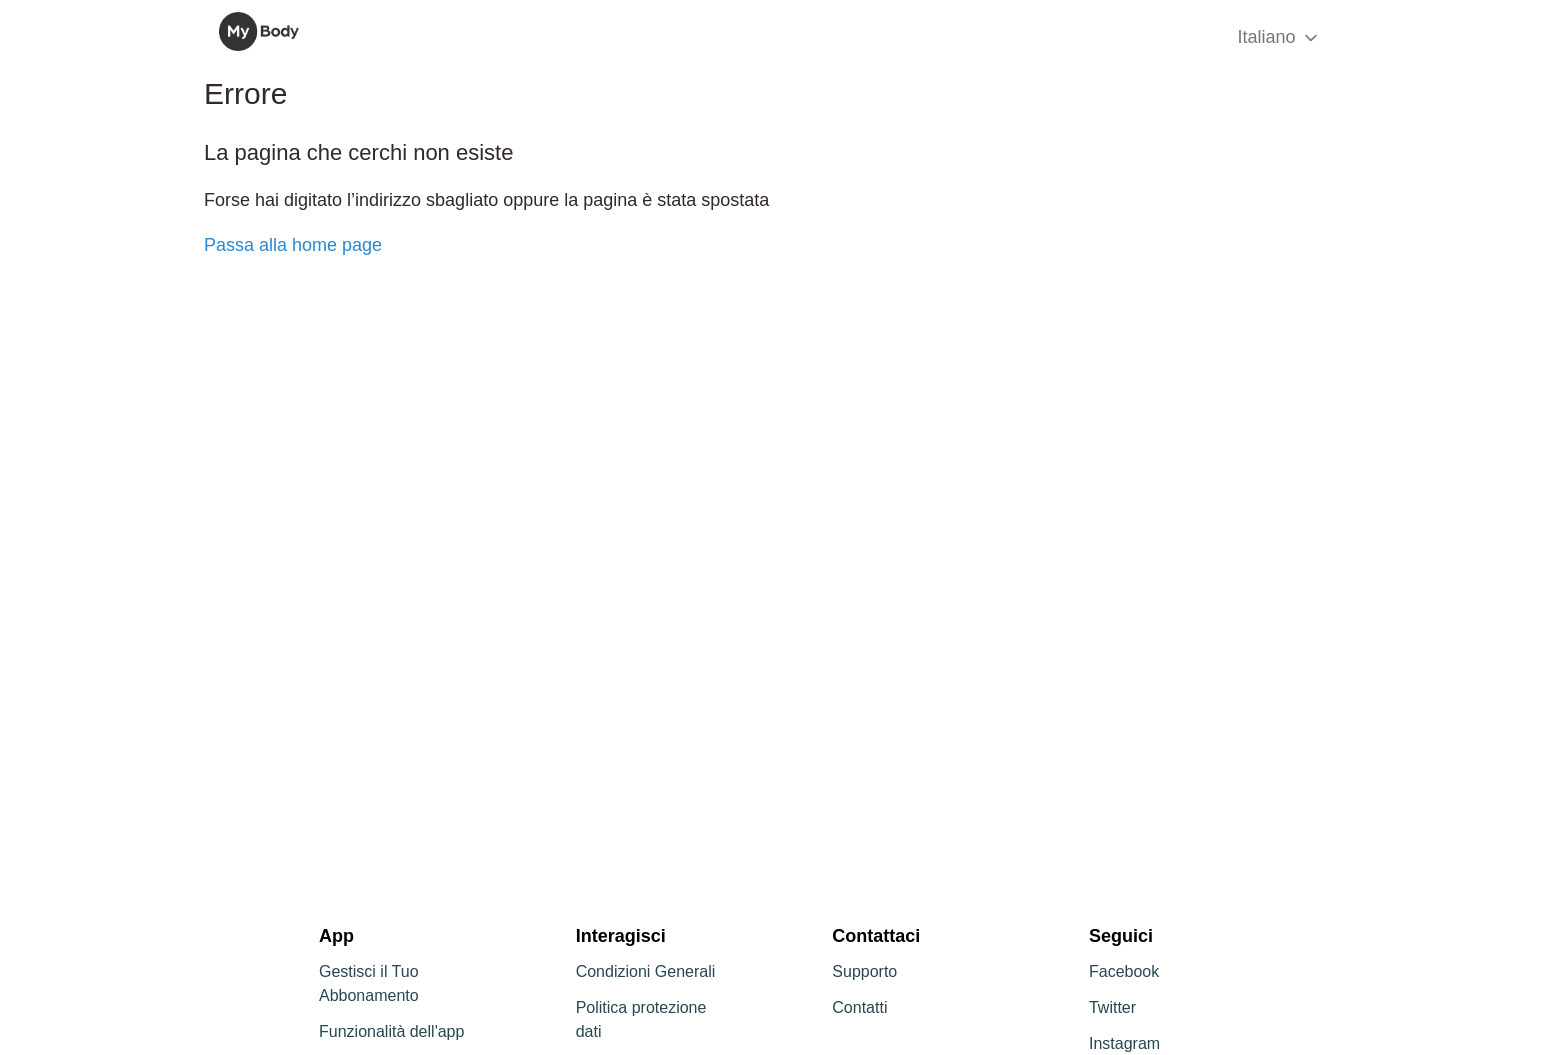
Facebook (1124, 971)
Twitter (1112, 1007)
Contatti (859, 1007)
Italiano (1278, 37)
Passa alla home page (293, 245)
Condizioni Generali (646, 971)
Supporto (864, 971)
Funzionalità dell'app (391, 1031)
